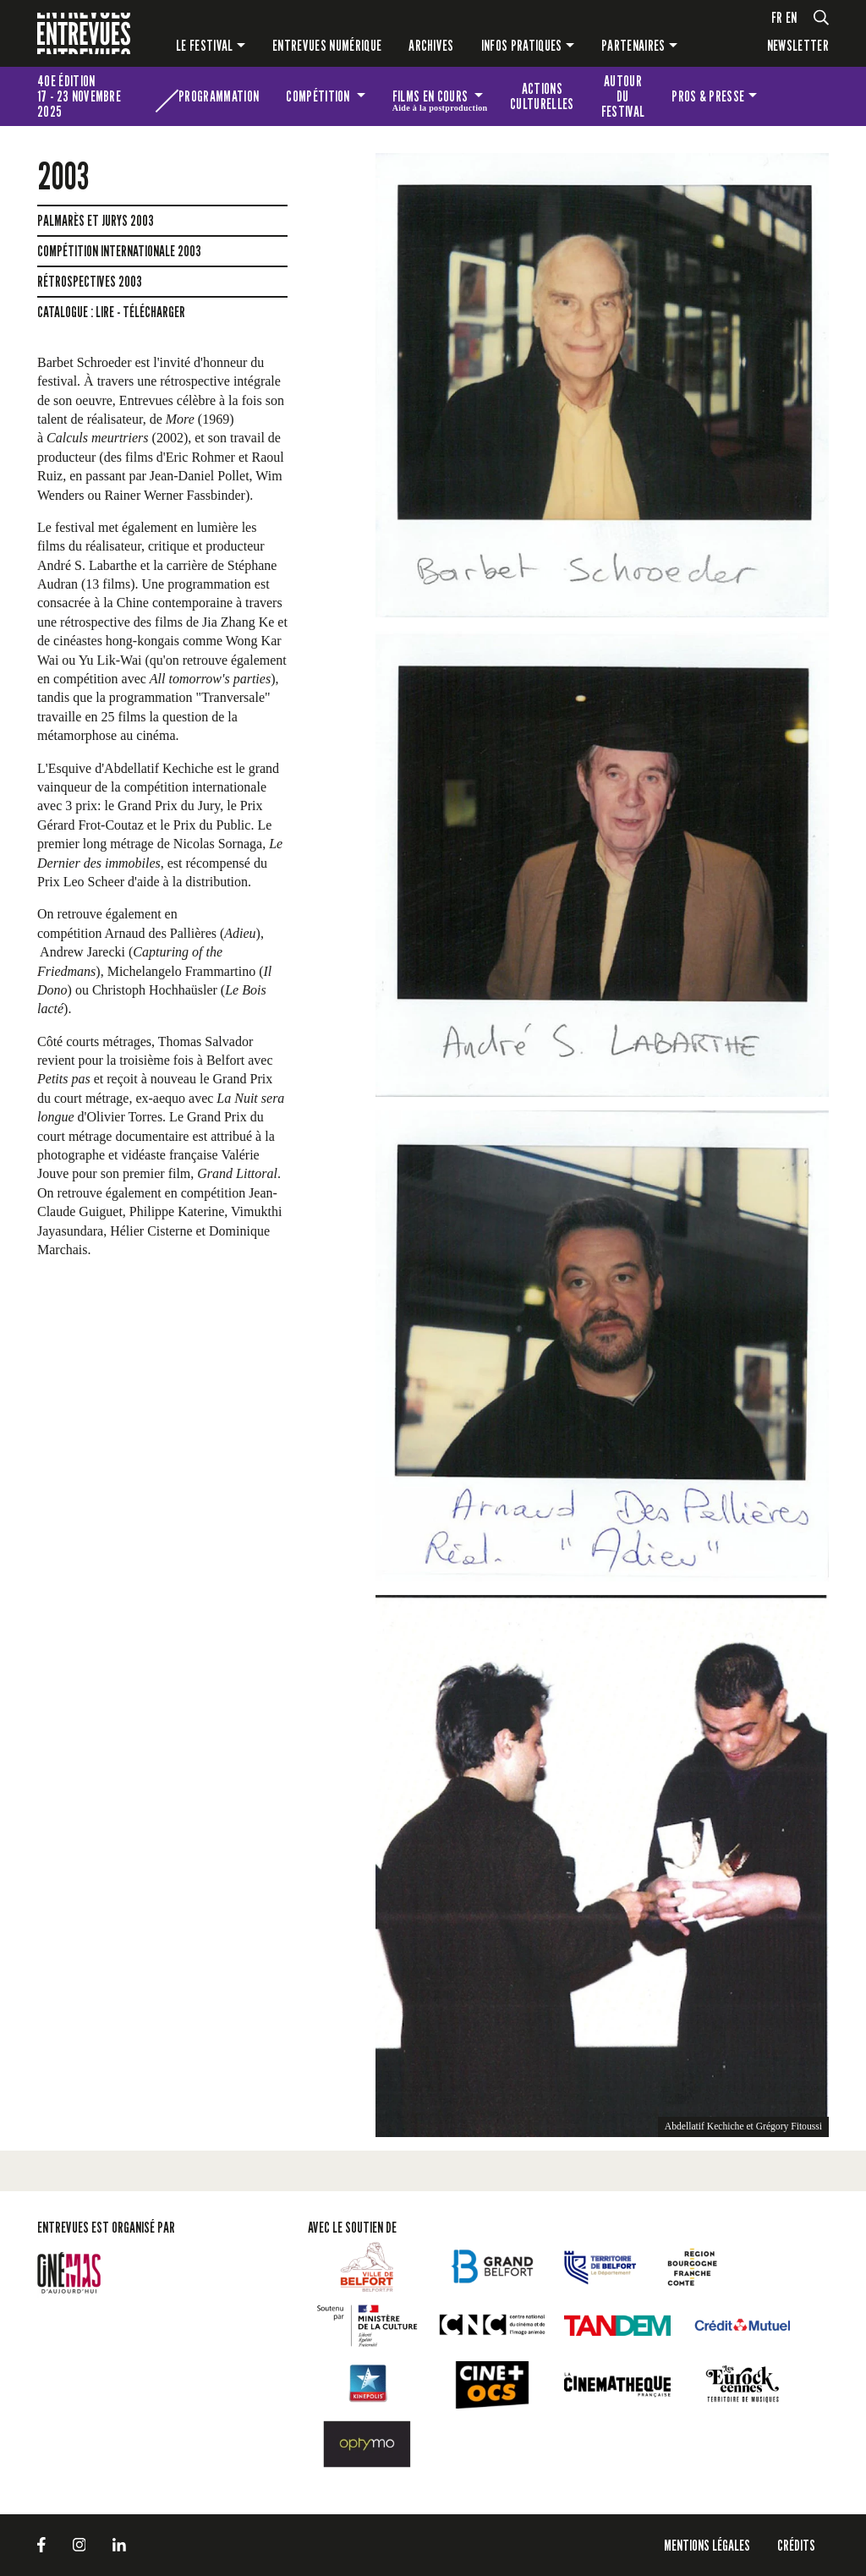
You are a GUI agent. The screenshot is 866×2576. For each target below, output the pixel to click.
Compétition (319, 96)
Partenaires (633, 45)
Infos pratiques (521, 45)
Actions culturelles (542, 95)
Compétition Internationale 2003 (119, 251)
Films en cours (440, 99)
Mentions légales (707, 2545)
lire (105, 312)
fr (777, 17)
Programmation (218, 96)
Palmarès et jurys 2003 (95, 220)
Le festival (204, 45)
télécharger (154, 312)
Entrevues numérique (326, 45)
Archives (431, 45)
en (791, 17)
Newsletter (798, 45)
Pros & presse (707, 96)
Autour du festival (623, 96)
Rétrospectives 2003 (89, 281)
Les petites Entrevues (800, 96)
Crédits (796, 2545)
